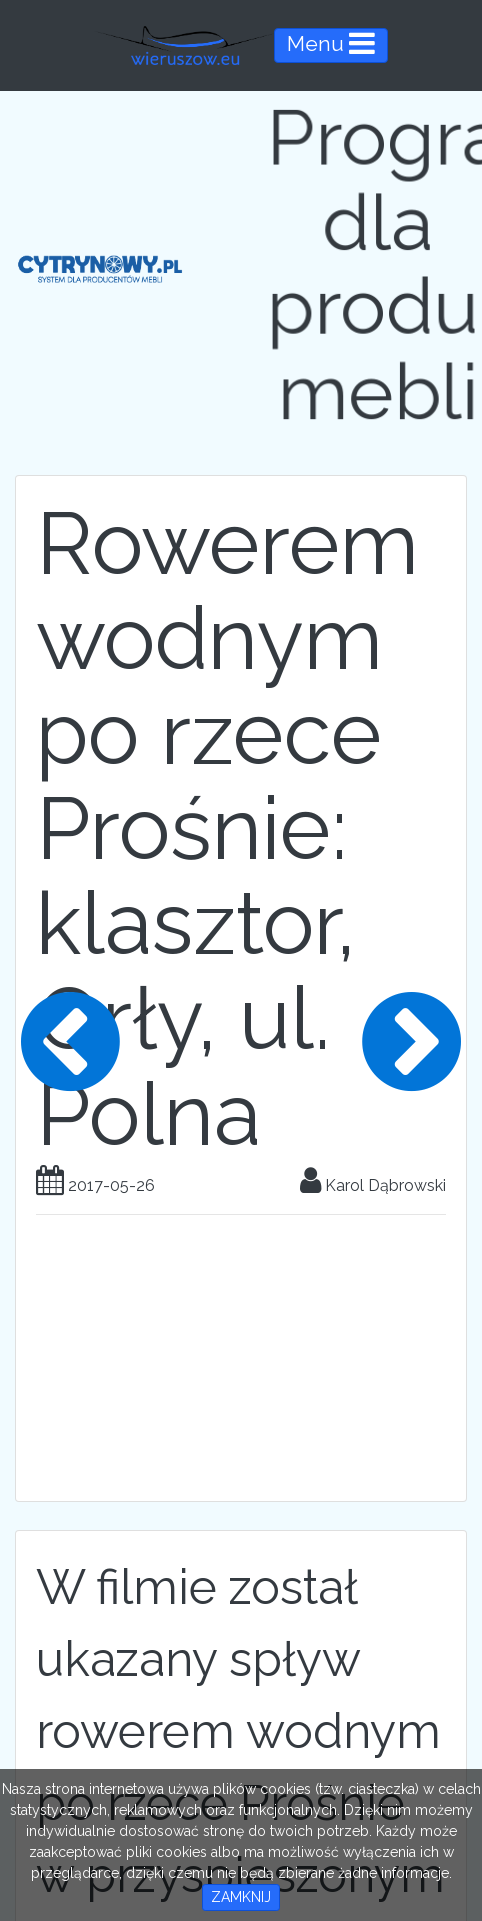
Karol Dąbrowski (373, 1185)
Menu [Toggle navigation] (331, 43)
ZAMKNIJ (241, 1897)
